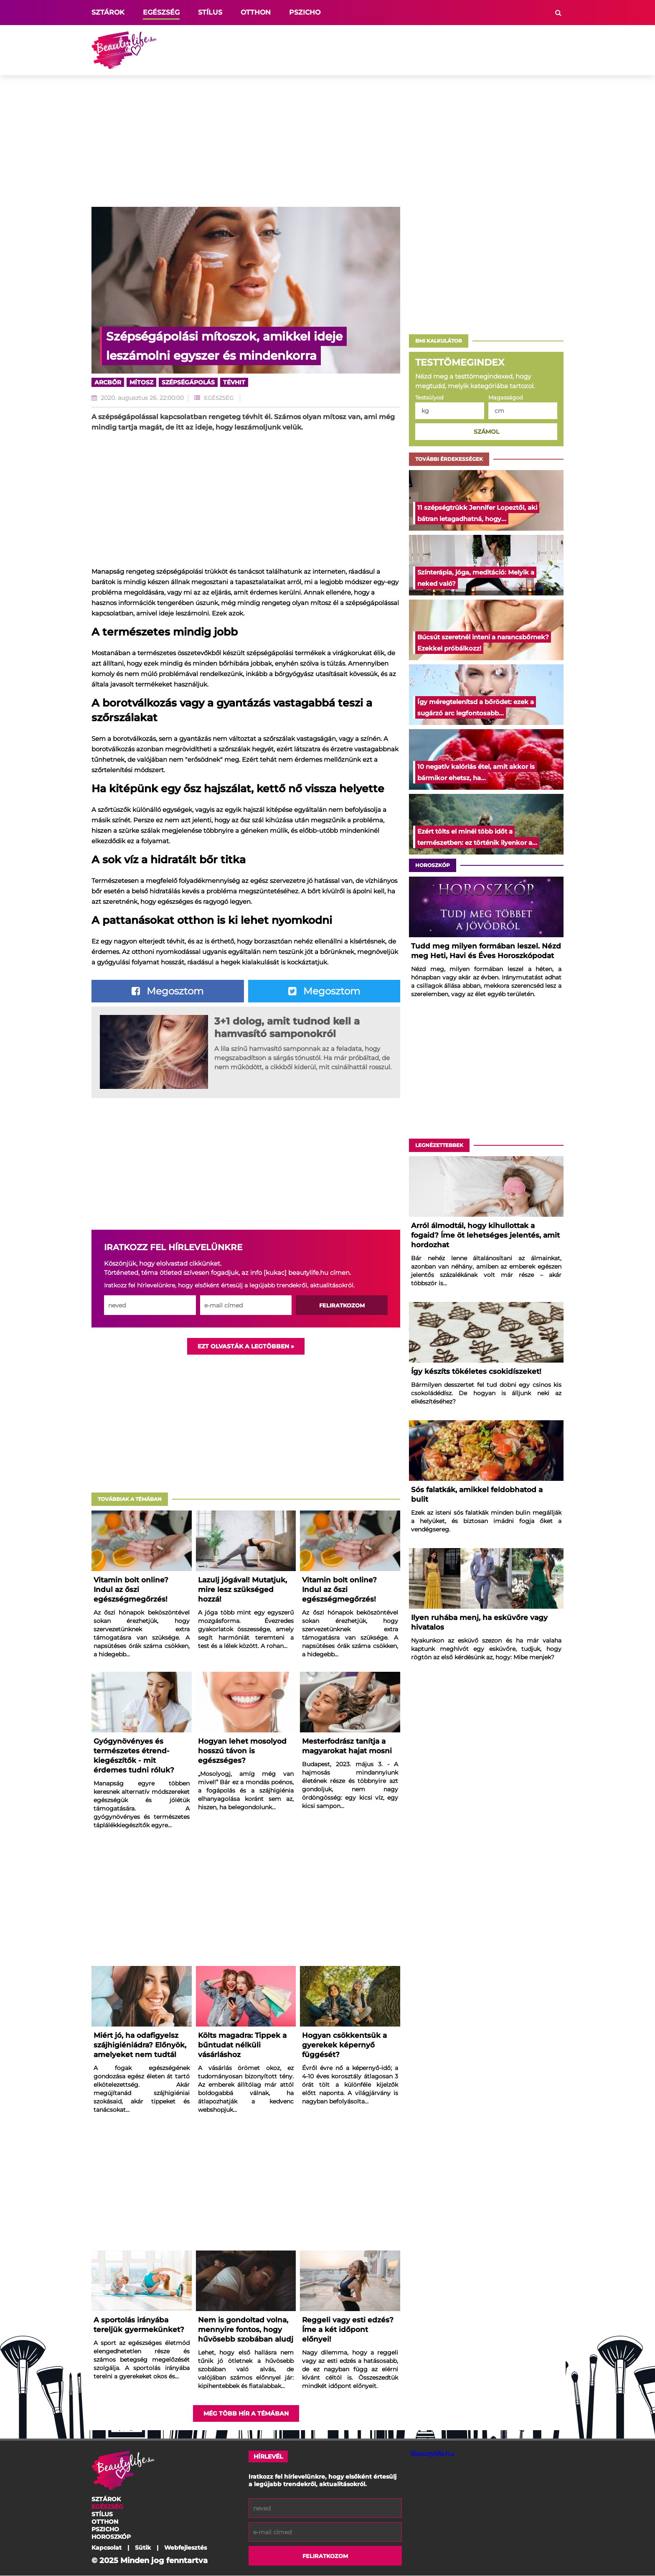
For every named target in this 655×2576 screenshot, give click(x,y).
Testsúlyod (429, 397)
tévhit (234, 382)
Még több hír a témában (246, 2414)
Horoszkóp (432, 865)
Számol (486, 431)
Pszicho (304, 12)
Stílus (210, 12)
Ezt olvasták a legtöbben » (246, 1346)
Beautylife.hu (432, 2454)
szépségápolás (188, 382)
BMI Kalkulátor (438, 341)
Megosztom (167, 991)
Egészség (161, 12)
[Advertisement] (411, 50)
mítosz (141, 382)
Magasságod (505, 397)
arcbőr (107, 382)
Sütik (143, 2548)
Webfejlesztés (185, 2548)
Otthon (256, 12)
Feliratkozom (342, 1305)
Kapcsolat (106, 2548)
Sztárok (107, 12)
